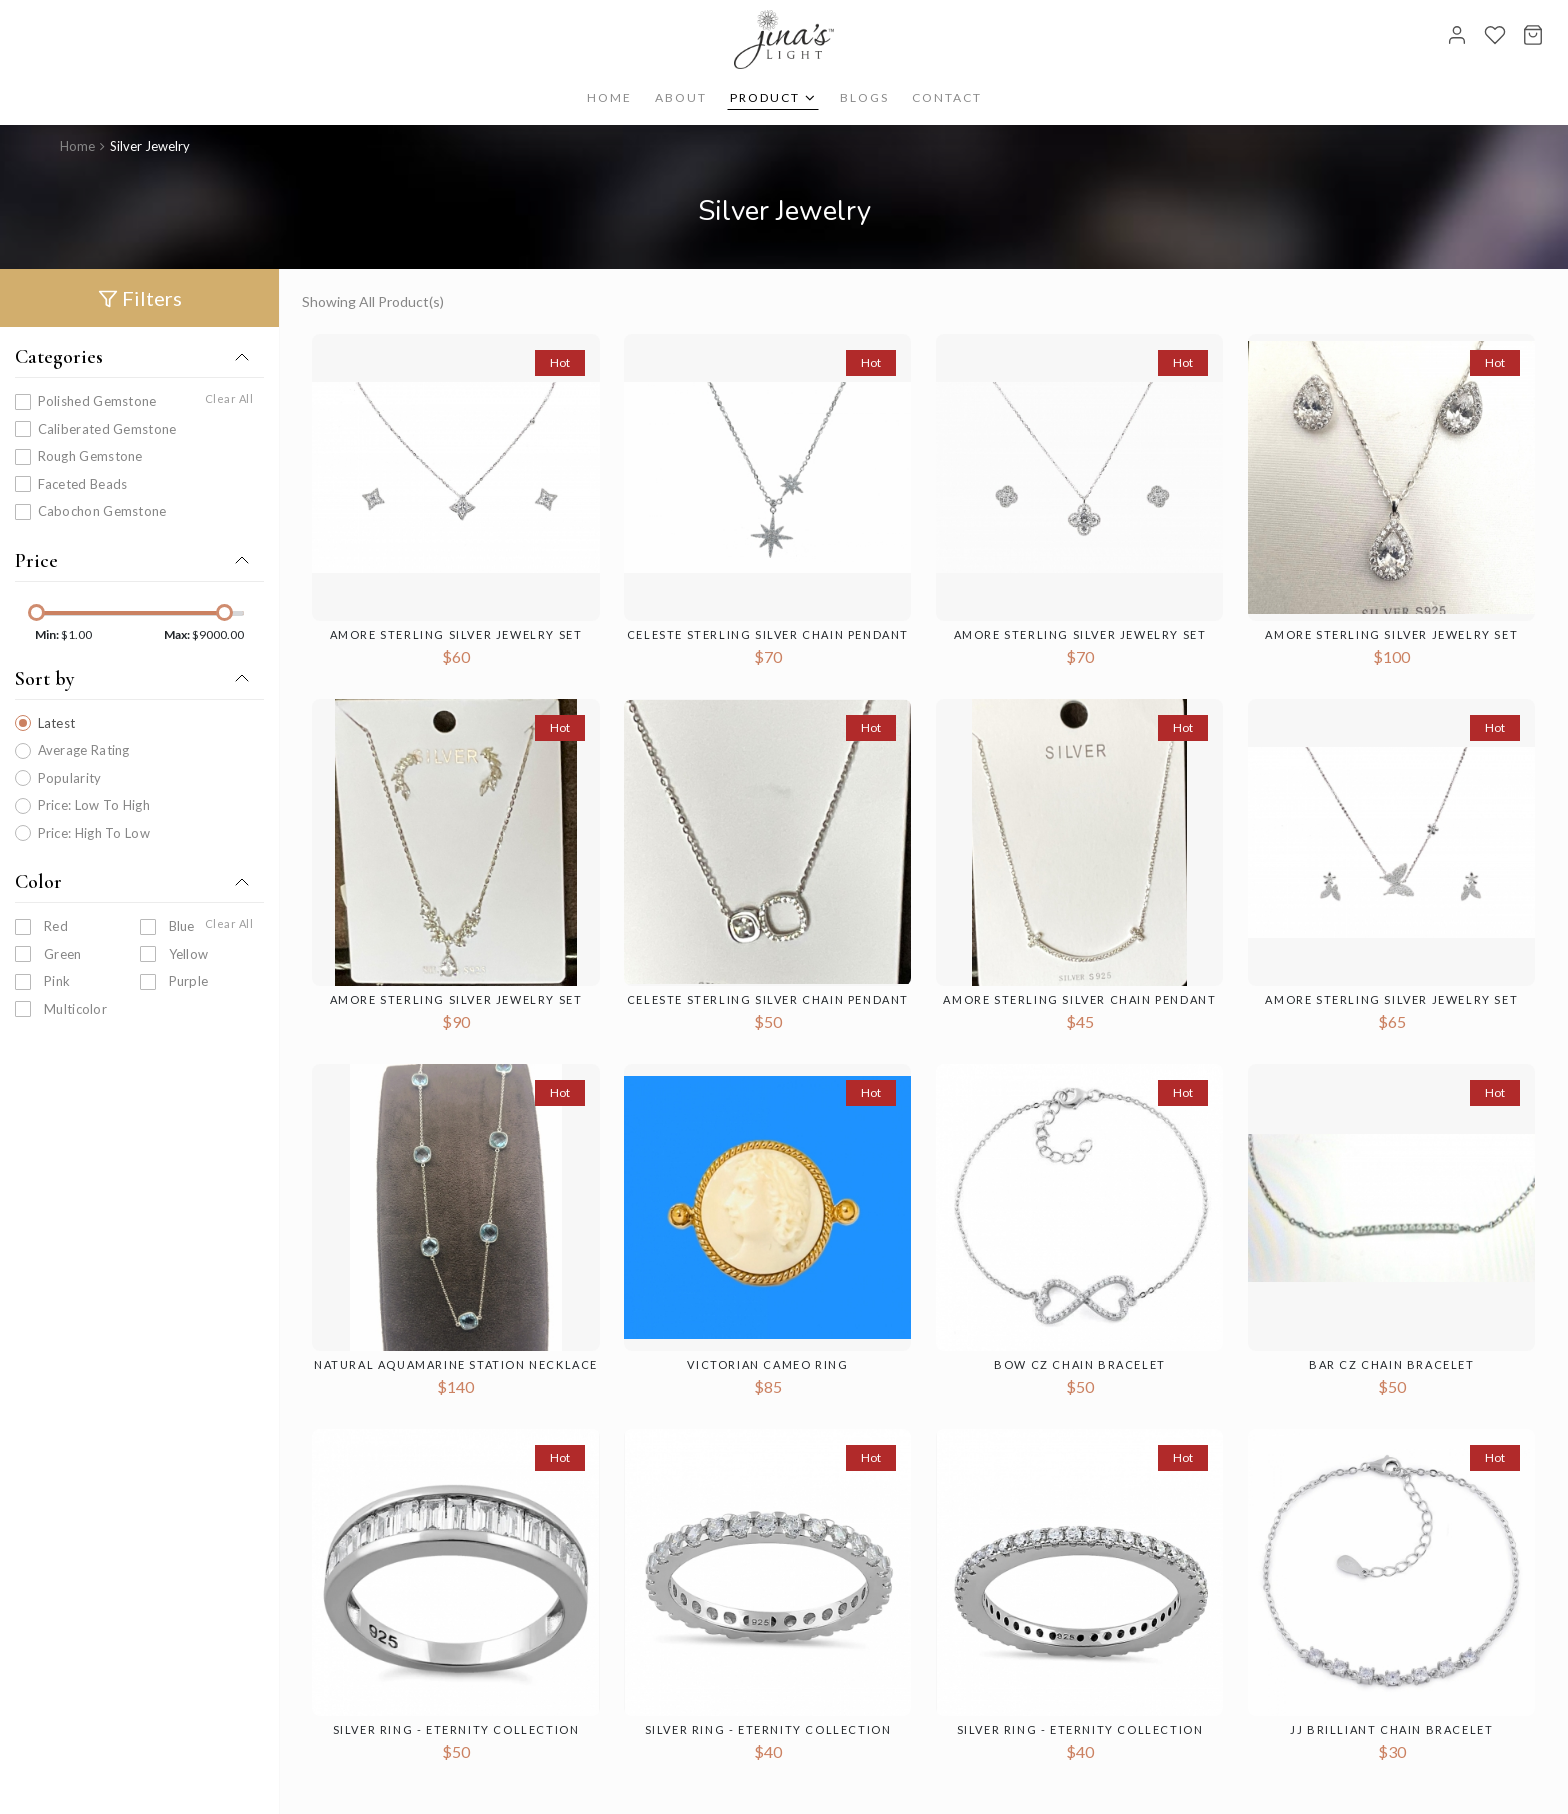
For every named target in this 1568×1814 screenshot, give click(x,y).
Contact (947, 97)
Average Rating (84, 750)
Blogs (864, 97)
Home (609, 97)
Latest (57, 722)
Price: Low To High (94, 805)
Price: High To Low (94, 832)
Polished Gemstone (97, 401)
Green (63, 953)
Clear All (229, 398)
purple (189, 981)
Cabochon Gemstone (102, 511)
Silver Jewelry (150, 146)
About (681, 97)
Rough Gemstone (90, 456)
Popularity (70, 777)
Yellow (189, 953)
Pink (57, 981)
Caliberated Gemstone (107, 428)
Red (56, 926)
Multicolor (75, 1008)
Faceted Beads (83, 483)
